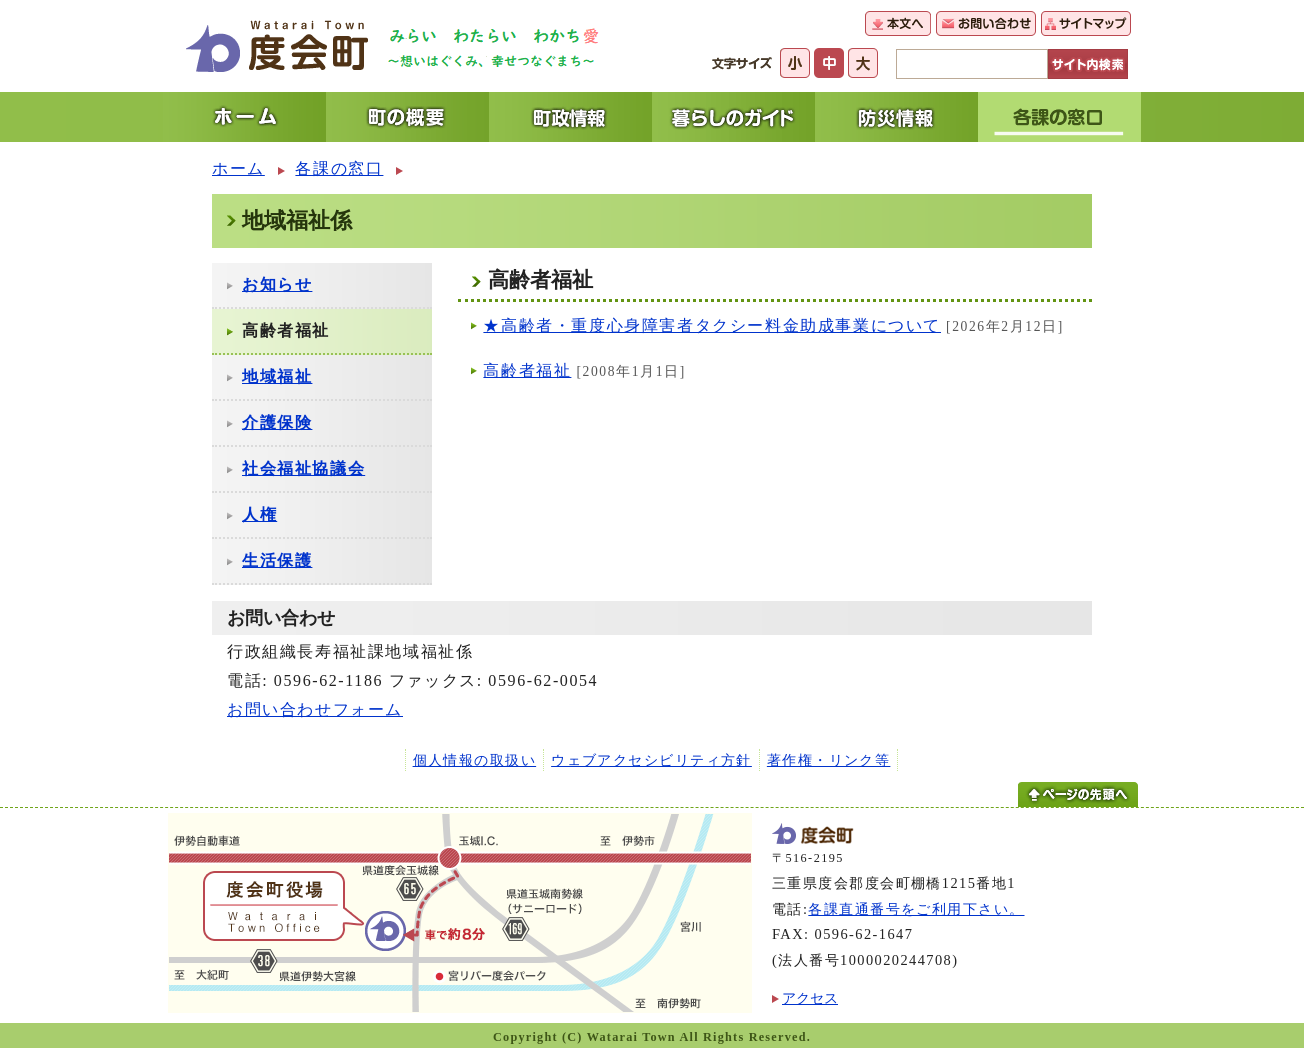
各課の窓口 (339, 168)
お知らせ (277, 284)
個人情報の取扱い (475, 760)
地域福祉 (277, 376)
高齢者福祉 (527, 370)
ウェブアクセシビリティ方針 (651, 760)
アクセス (810, 998)
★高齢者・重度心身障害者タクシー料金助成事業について (712, 325)
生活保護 (277, 560)
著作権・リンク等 (829, 760)
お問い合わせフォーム (315, 709)
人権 (259, 514)
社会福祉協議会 (303, 468)
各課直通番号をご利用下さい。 (916, 909)
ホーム (238, 168)
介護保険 (277, 422)
